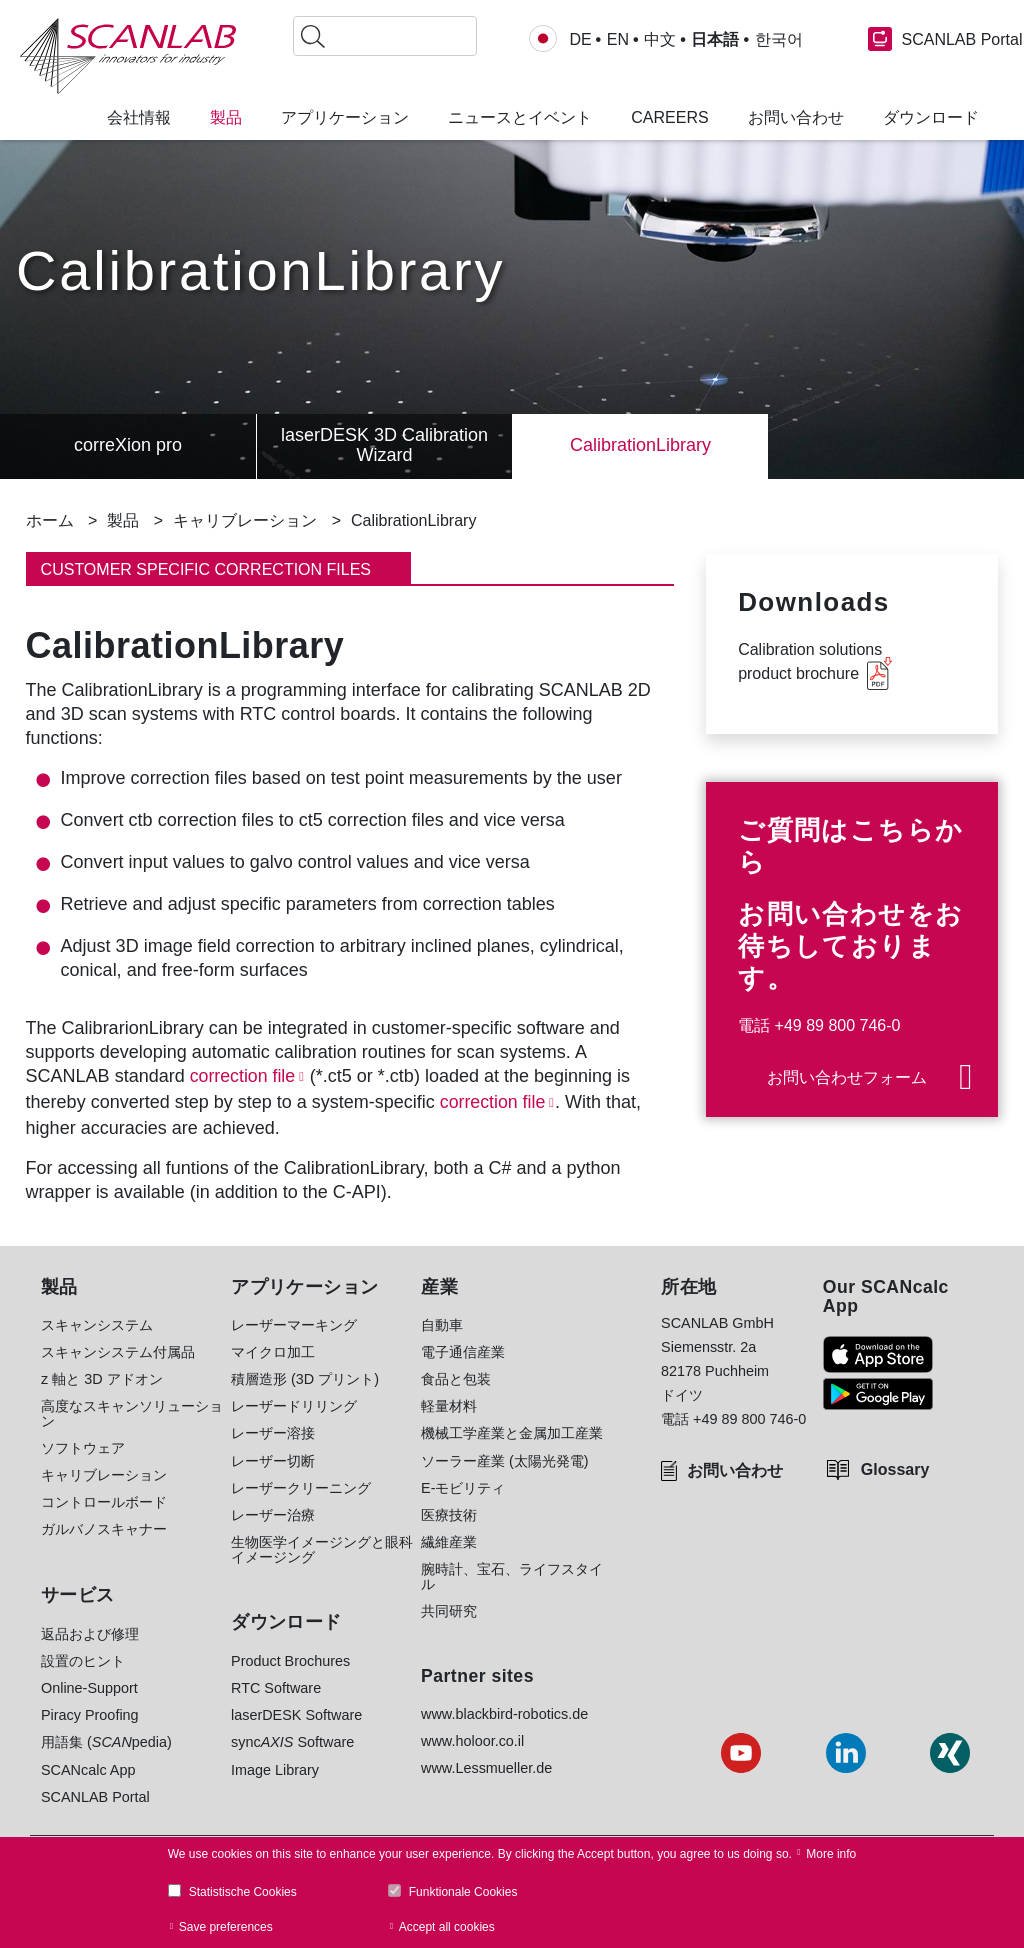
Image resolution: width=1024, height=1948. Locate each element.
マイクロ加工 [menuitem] (273, 1352)
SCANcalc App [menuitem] (88, 1770)
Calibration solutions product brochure (810, 661)
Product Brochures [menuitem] (290, 1661)
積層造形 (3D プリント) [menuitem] (305, 1379)
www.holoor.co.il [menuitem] (472, 1741)
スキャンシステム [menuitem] (97, 1325)
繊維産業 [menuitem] (449, 1542)
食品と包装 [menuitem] (456, 1379)
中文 (660, 40)
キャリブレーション (245, 520)
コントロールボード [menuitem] (104, 1502)
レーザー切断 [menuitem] (273, 1461)
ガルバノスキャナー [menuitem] (104, 1529)
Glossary (895, 1469)
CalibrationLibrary (640, 445)
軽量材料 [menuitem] (449, 1406)
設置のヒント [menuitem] (83, 1661)
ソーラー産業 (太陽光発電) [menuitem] (505, 1461)
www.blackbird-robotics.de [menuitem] (504, 1714)
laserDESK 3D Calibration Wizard (384, 445)
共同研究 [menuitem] (449, 1611)
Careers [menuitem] (669, 118)
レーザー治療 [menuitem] (273, 1515)
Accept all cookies (447, 1927)
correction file (243, 1076)
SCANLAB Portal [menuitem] (95, 1797)
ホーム (50, 520)
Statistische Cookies (243, 1892)
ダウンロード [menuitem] (931, 118)
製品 (123, 520)
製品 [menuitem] (226, 118)
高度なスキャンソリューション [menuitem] (132, 1413)
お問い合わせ (735, 1470)
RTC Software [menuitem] (276, 1688)
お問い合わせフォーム (847, 1077)
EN (618, 40)
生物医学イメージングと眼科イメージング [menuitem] (322, 1549)
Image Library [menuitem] (275, 1770)
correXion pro (128, 445)
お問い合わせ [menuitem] (796, 118)
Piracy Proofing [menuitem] (90, 1715)
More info (831, 1854)
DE (580, 40)
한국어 (779, 40)
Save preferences (226, 1927)
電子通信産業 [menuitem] (463, 1352)
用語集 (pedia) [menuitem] (106, 1742)
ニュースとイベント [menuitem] (520, 118)
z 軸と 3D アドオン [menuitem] (102, 1379)
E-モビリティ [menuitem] (463, 1488)
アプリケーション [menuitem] (345, 118)
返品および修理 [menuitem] (90, 1634)
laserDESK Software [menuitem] (296, 1715)
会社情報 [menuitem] (139, 118)
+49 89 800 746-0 (838, 1025)
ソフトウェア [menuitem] (83, 1448)
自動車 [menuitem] (442, 1325)
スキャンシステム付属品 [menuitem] (118, 1352)
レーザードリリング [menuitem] (294, 1406)
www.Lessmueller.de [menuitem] (486, 1768)
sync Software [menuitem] (292, 1742)
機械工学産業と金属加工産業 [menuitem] (512, 1433)
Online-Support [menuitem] (89, 1688)
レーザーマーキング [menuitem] (294, 1325)
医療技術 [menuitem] (449, 1515)
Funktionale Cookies (463, 1892)
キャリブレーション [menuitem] (104, 1475)
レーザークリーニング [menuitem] (301, 1488)
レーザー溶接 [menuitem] (273, 1433)
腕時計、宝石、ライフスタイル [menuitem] (512, 1576)
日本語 (715, 40)
